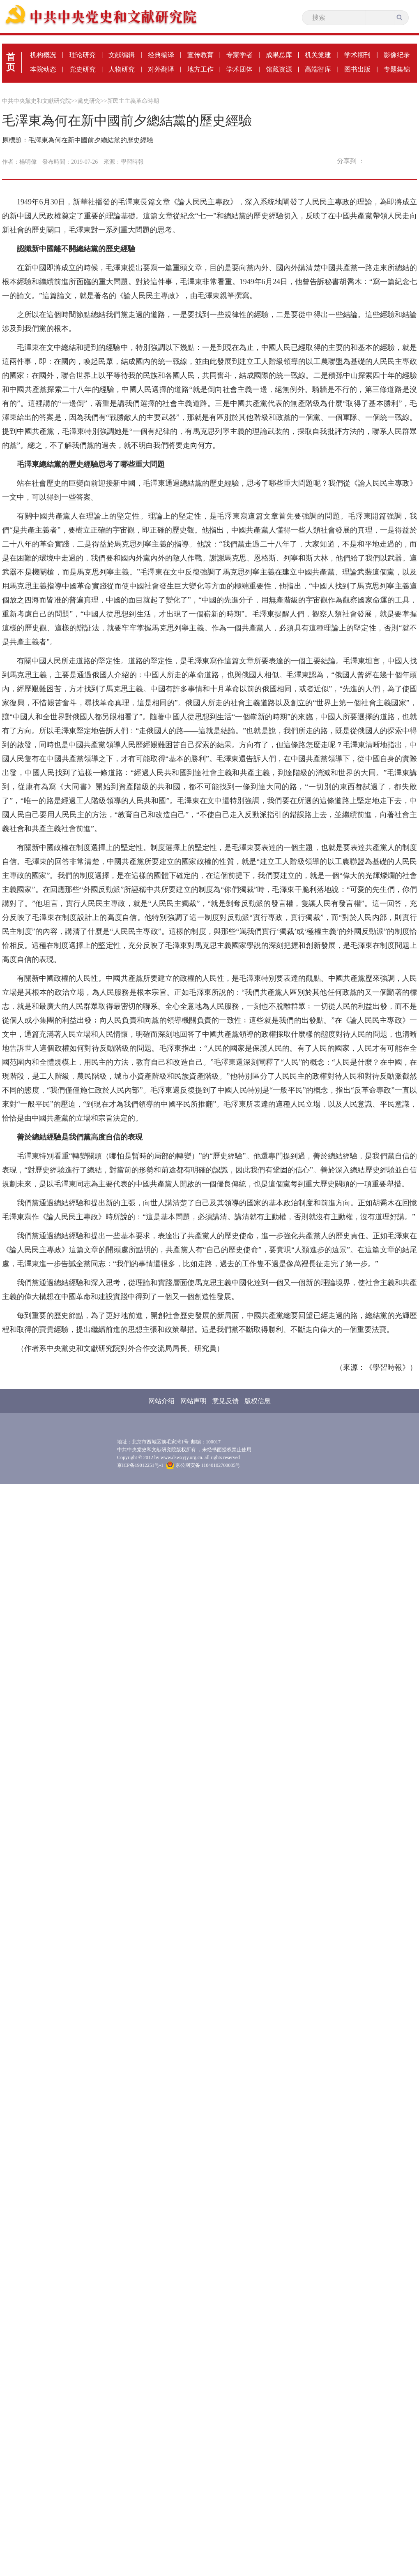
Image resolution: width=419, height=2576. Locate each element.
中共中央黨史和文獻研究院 (36, 101)
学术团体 (239, 69)
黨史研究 (89, 101)
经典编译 (161, 54)
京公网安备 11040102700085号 (203, 1465)
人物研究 (121, 69)
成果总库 (279, 54)
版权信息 (257, 1400)
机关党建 (318, 54)
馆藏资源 (279, 69)
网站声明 (193, 1400)
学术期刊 (357, 54)
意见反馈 (225, 1400)
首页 (10, 62)
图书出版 (357, 69)
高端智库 (318, 69)
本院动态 (43, 69)
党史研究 (82, 69)
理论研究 (82, 54)
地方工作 (200, 69)
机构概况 (43, 54)
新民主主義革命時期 (133, 101)
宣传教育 (200, 54)
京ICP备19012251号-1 (140, 1465)
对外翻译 (161, 69)
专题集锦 (397, 69)
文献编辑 (121, 54)
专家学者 (239, 54)
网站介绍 (161, 1400)
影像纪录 (397, 54)
